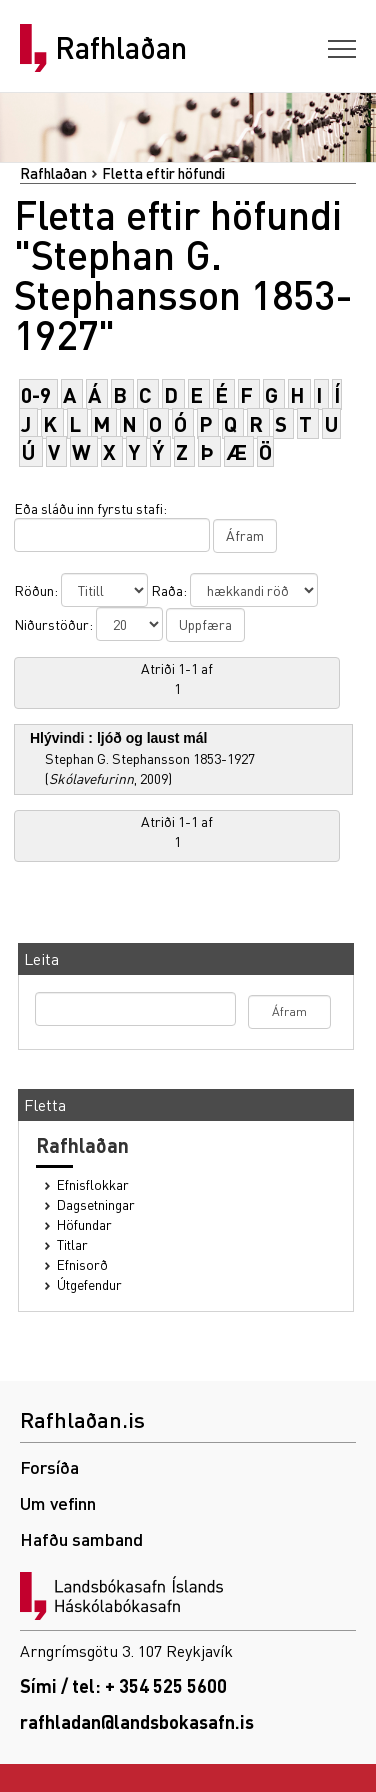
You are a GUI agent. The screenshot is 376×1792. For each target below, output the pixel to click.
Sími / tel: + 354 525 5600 (123, 1685)
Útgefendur (89, 1284)
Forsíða (49, 1466)
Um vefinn (58, 1502)
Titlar (72, 1244)
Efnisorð (82, 1264)
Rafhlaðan (121, 48)
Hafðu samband (81, 1538)
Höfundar (84, 1224)
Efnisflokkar (93, 1184)
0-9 (36, 394)
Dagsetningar (96, 1204)
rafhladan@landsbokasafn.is (137, 1721)
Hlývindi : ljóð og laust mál (118, 738)
